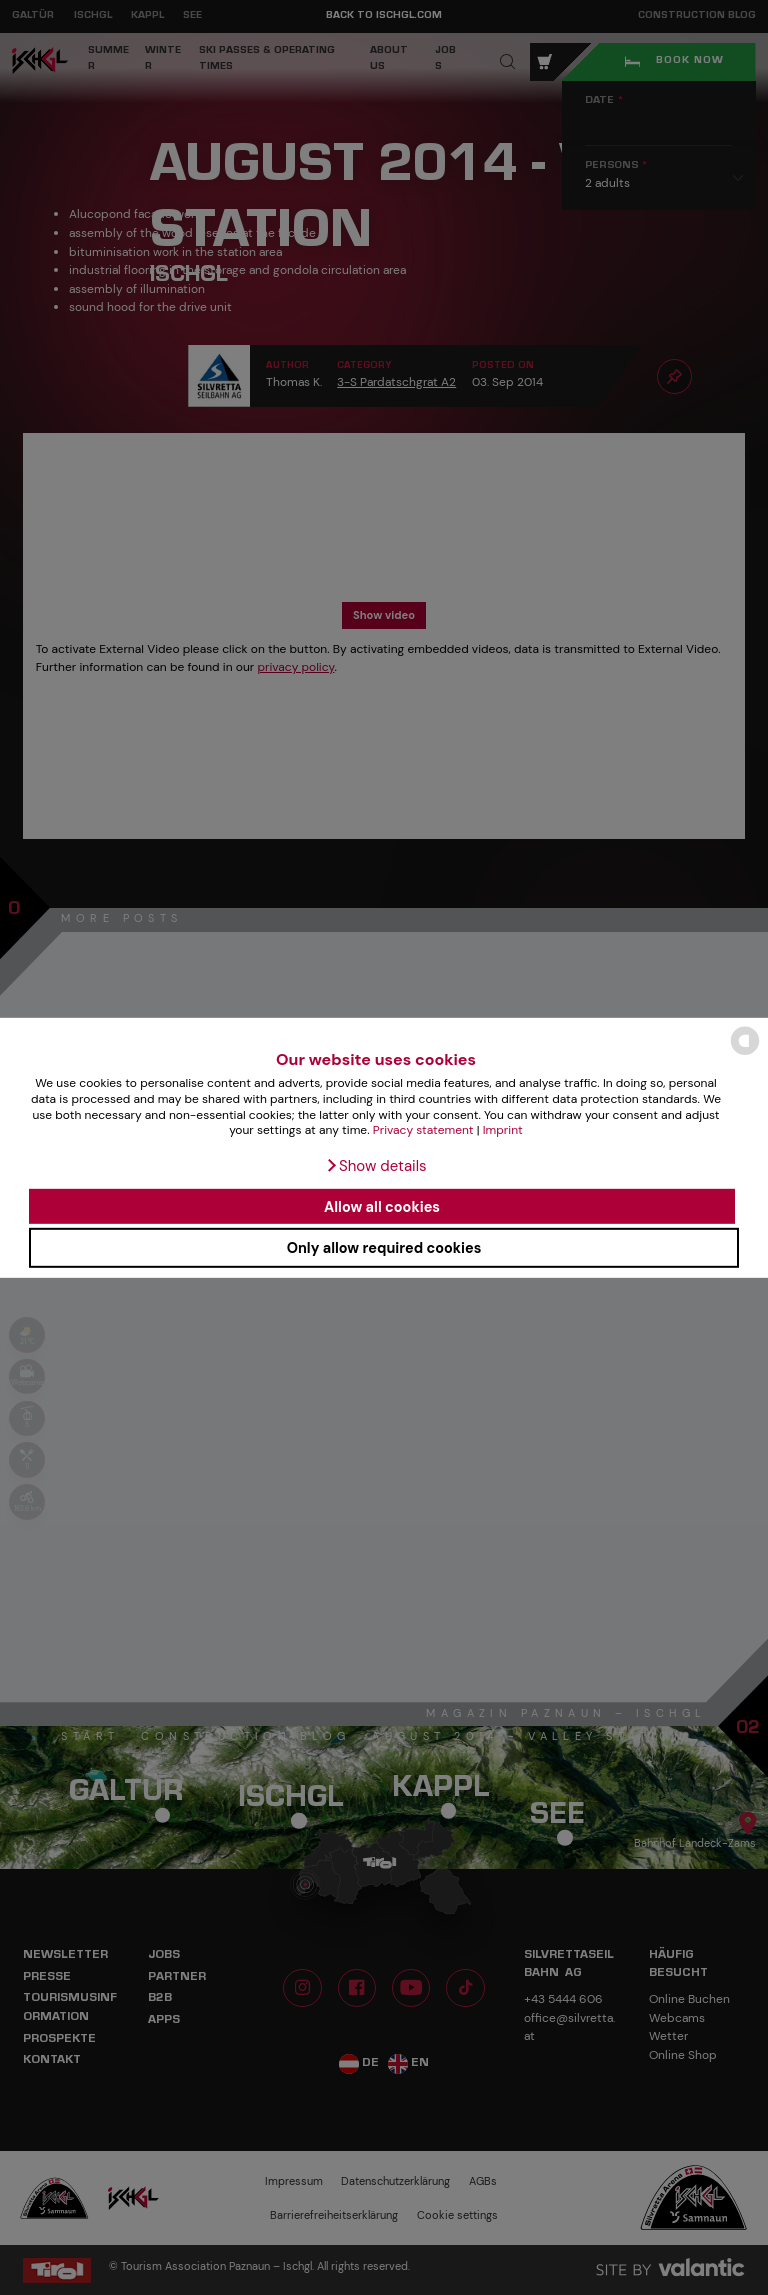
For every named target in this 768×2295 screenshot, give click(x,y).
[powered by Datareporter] (745, 1053)
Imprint (503, 1130)
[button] (375, 1166)
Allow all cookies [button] (382, 1206)
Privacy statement (423, 1130)
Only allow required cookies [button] (384, 1248)
